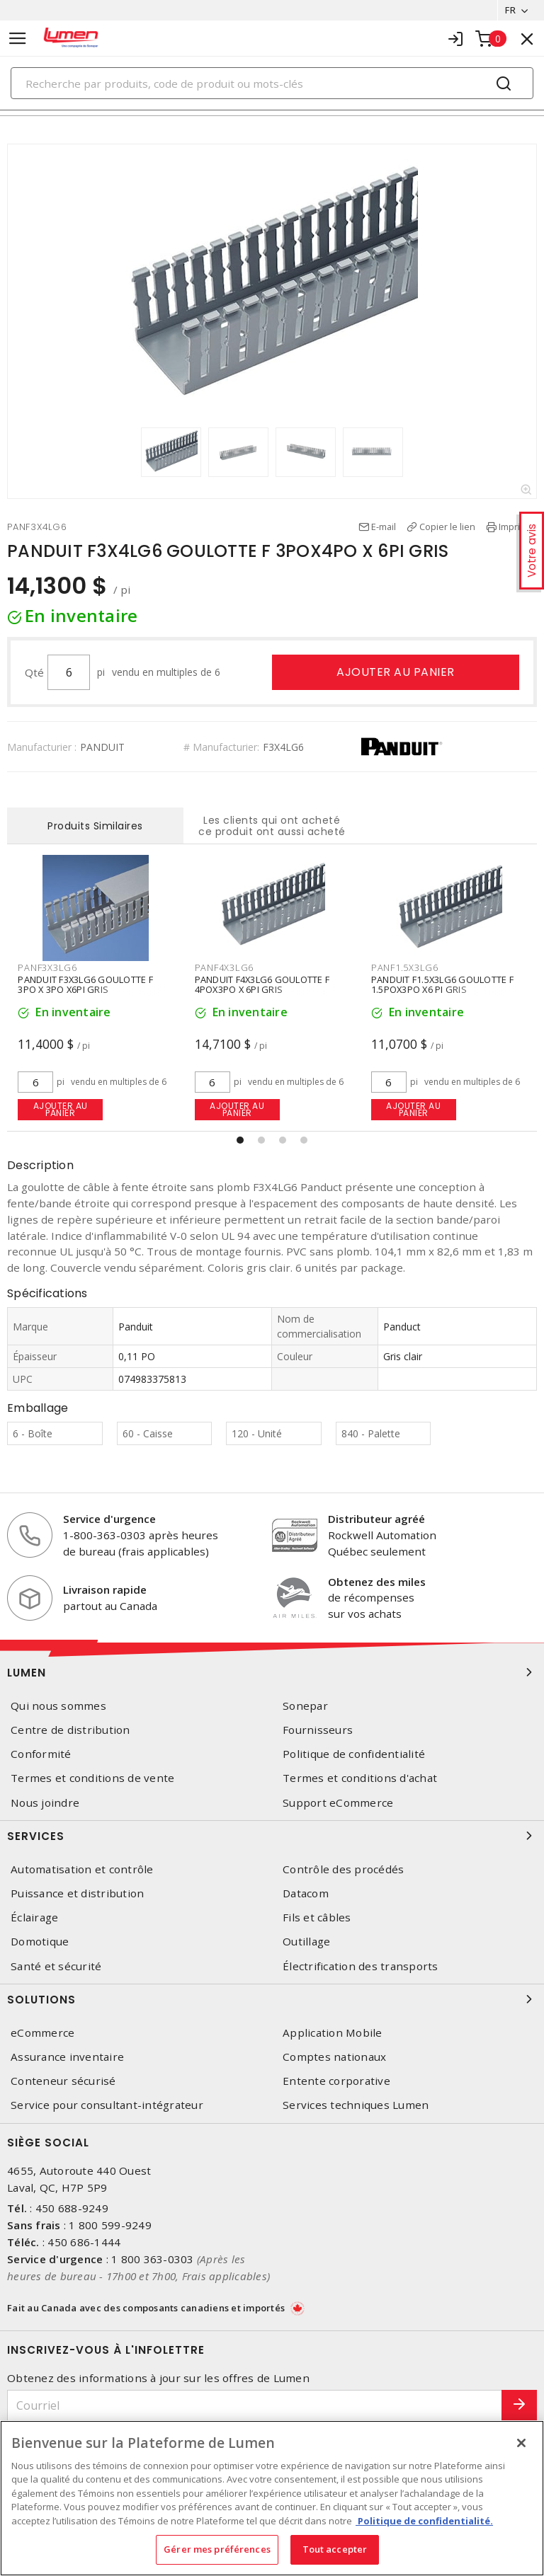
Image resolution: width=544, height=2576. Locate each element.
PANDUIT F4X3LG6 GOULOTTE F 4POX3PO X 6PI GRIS (262, 984)
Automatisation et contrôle (82, 1869)
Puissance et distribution (77, 1893)
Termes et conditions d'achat (360, 1778)
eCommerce (42, 2033)
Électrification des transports (360, 1966)
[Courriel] (254, 2406)
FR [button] (510, 10)
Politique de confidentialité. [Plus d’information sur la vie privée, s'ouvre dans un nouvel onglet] (424, 2520)
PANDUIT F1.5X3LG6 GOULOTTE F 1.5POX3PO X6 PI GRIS (442, 984)
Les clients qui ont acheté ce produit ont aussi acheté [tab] (272, 826)
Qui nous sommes (58, 1706)
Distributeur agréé (376, 1519)
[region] (272, 2498)
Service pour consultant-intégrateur (107, 2105)
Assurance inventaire (67, 2057)
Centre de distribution (70, 1730)
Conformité (41, 1754)
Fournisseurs (318, 1730)
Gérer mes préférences (217, 2549)
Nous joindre (45, 1803)
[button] (240, 1140)
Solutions (272, 1999)
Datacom (306, 1893)
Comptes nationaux (334, 2057)
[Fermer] (521, 2443)
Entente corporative (336, 2081)
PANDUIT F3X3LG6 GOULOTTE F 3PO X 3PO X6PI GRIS (85, 984)
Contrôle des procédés (343, 1869)
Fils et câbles (317, 1917)
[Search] (272, 83)
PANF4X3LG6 (224, 967)
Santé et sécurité (56, 1966)
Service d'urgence (109, 1519)
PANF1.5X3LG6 (404, 967)
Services (272, 1836)
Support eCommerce (338, 1803)
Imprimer (518, 526)
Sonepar (305, 1706)
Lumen (272, 1672)
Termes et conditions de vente (92, 1778)
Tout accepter (335, 2549)
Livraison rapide (105, 1589)
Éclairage (34, 1917)
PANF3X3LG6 (47, 967)
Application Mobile (332, 2033)
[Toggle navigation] (17, 38)
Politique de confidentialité (354, 1754)
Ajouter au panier (395, 672)
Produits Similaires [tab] (95, 826)
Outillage (306, 1941)
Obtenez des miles (377, 1582)
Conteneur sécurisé (63, 2081)
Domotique (40, 1941)
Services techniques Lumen (356, 2105)
